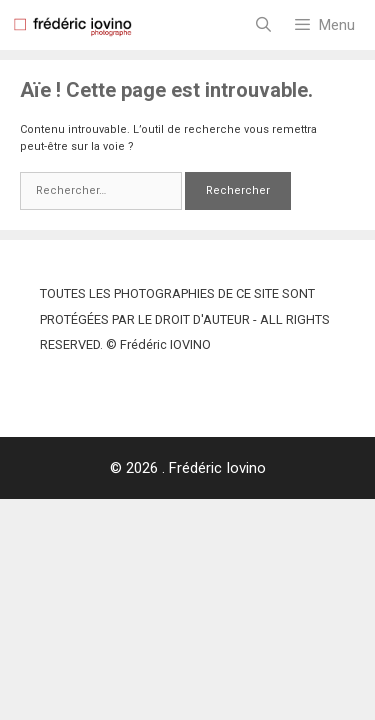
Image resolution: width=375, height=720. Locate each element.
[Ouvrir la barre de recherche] (262, 25)
